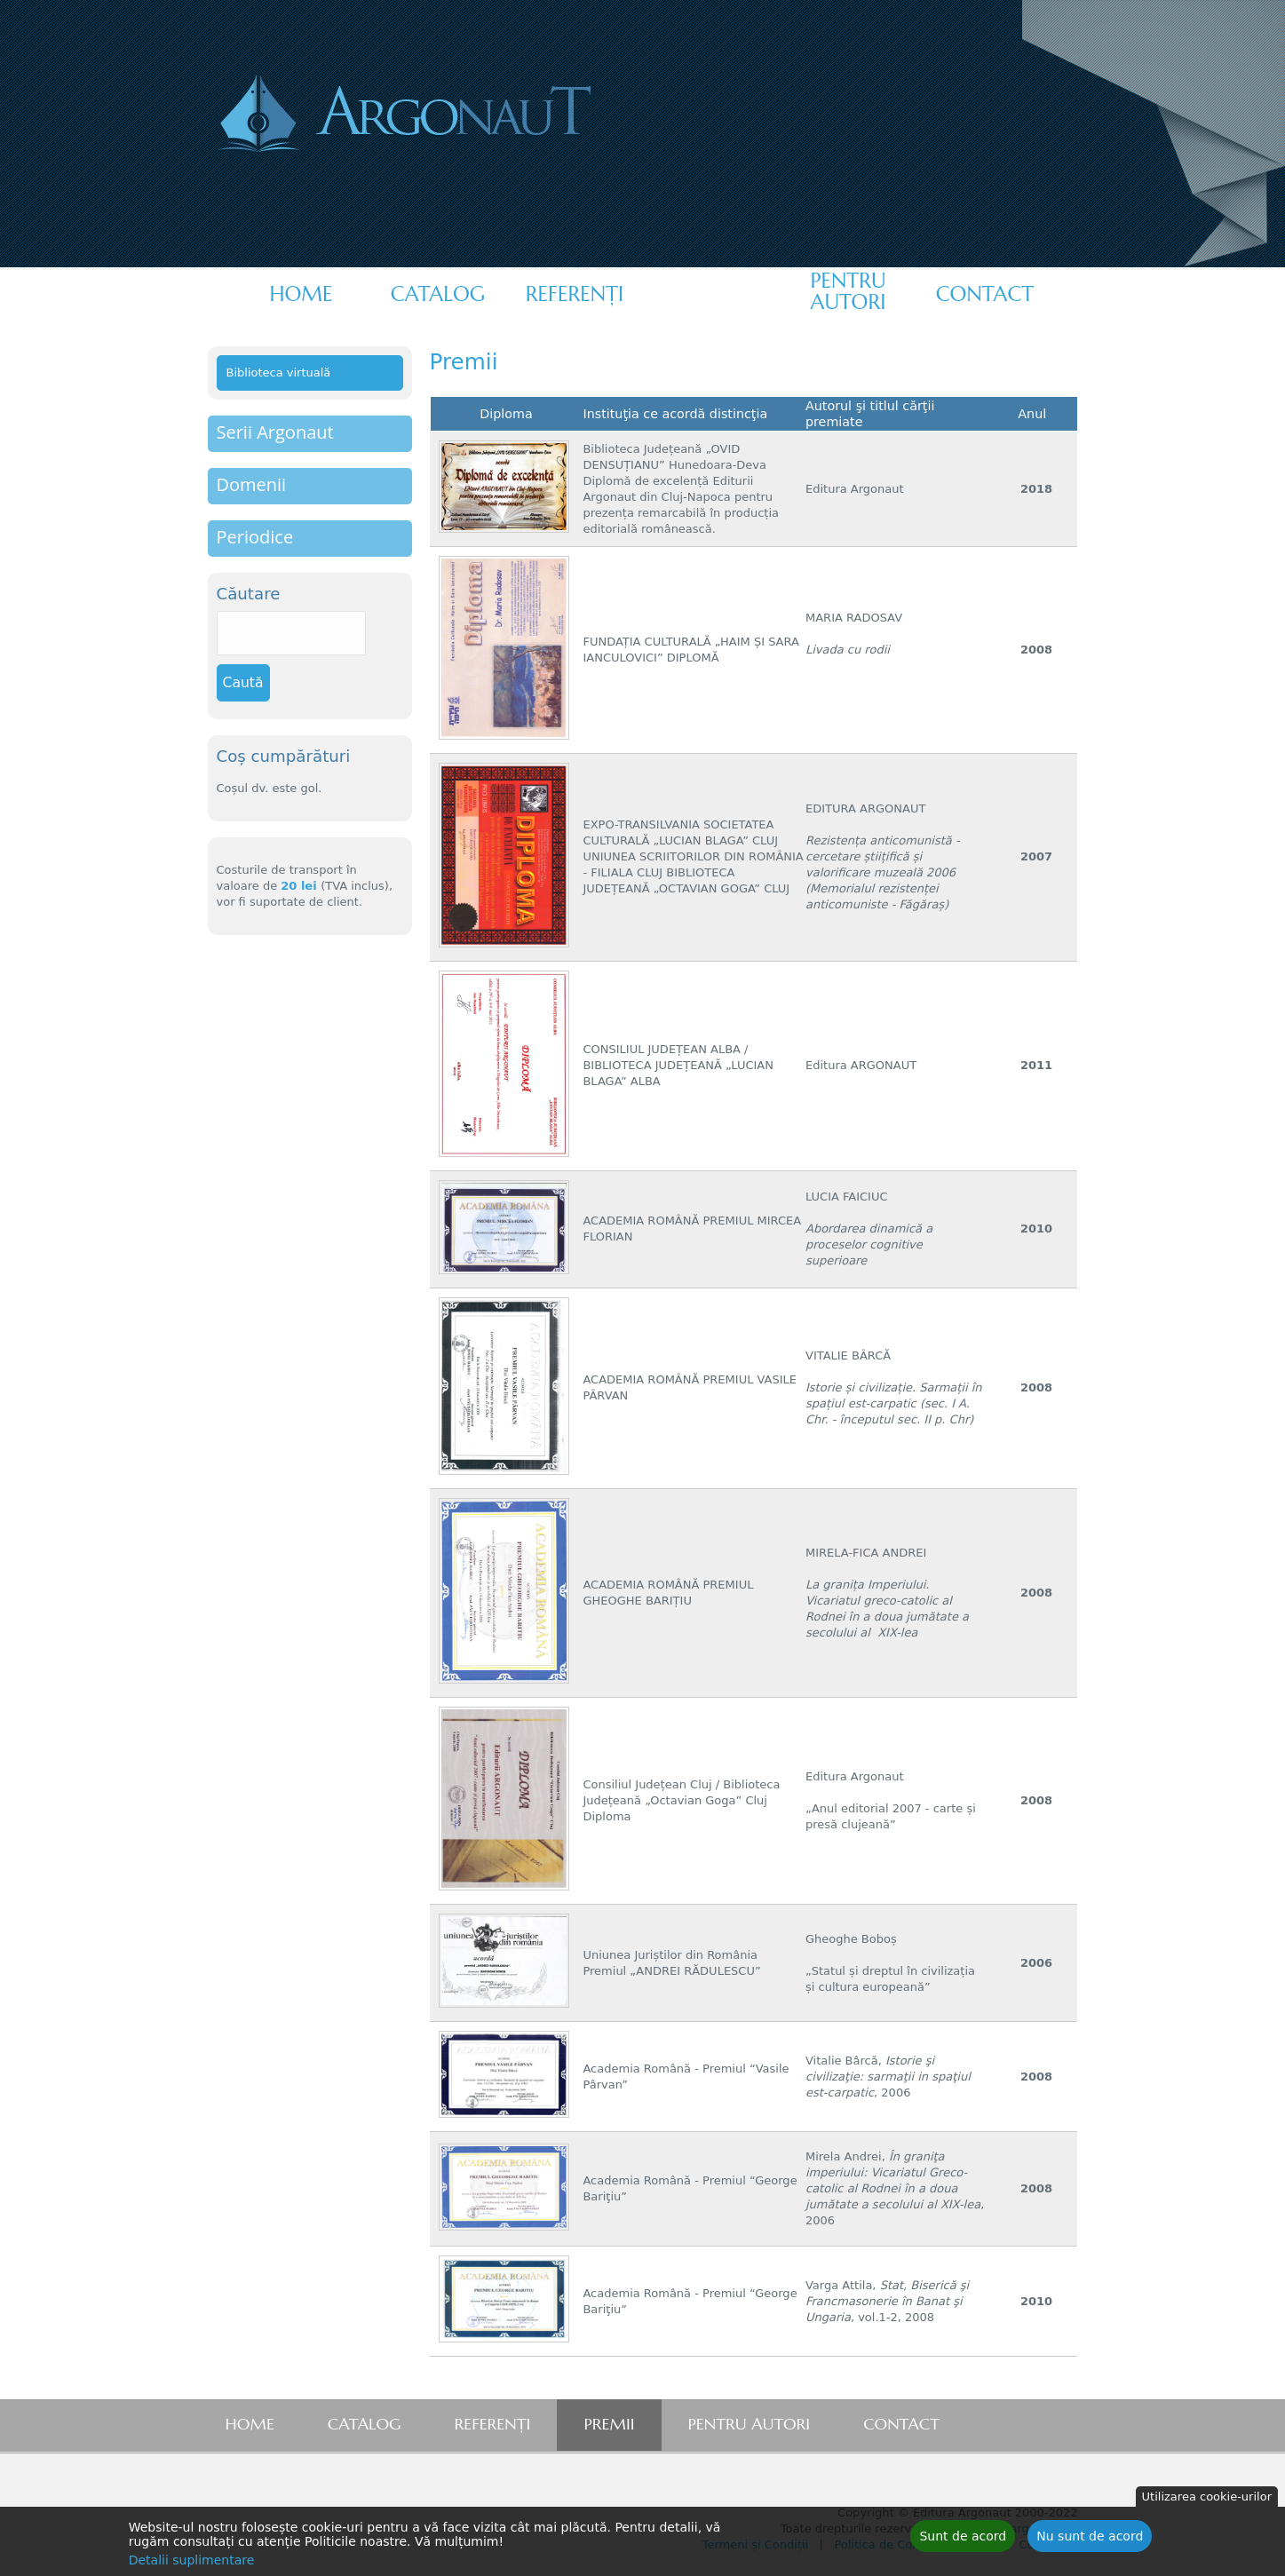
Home (300, 294)
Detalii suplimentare (192, 2563)
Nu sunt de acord (1089, 2539)
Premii (710, 294)
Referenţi (574, 294)
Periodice (255, 537)
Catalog (438, 294)
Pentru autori (847, 291)
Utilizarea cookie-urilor (1207, 2500)
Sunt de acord (962, 2539)
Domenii (252, 484)
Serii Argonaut (275, 432)
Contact (985, 294)
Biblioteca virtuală (278, 372)
